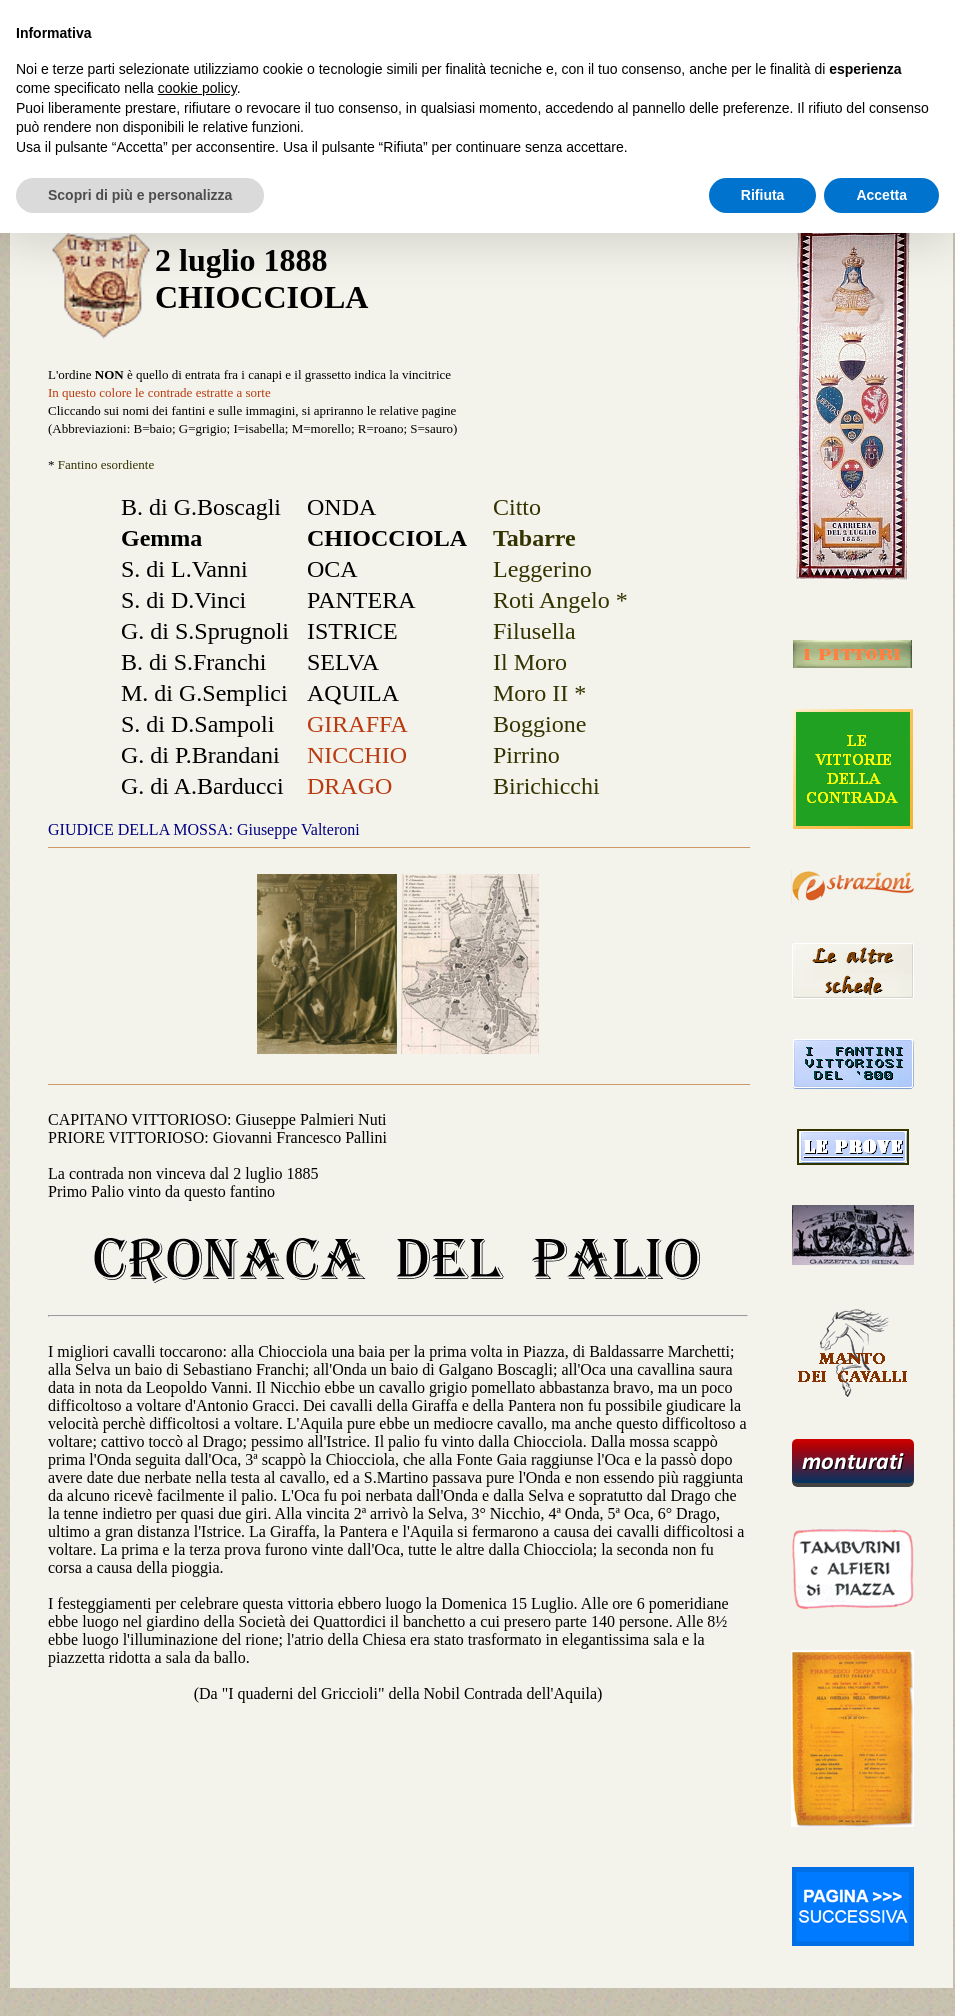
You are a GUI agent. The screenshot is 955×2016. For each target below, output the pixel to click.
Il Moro (530, 662)
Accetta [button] (881, 195)
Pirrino (526, 755)
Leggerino (542, 569)
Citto (517, 507)
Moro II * (539, 693)
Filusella (534, 631)
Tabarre (534, 538)
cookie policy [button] (197, 88)
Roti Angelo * (560, 600)
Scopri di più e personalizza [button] (140, 195)
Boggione (539, 724)
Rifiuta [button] (763, 195)
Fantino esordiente (106, 464)
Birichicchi (546, 786)
